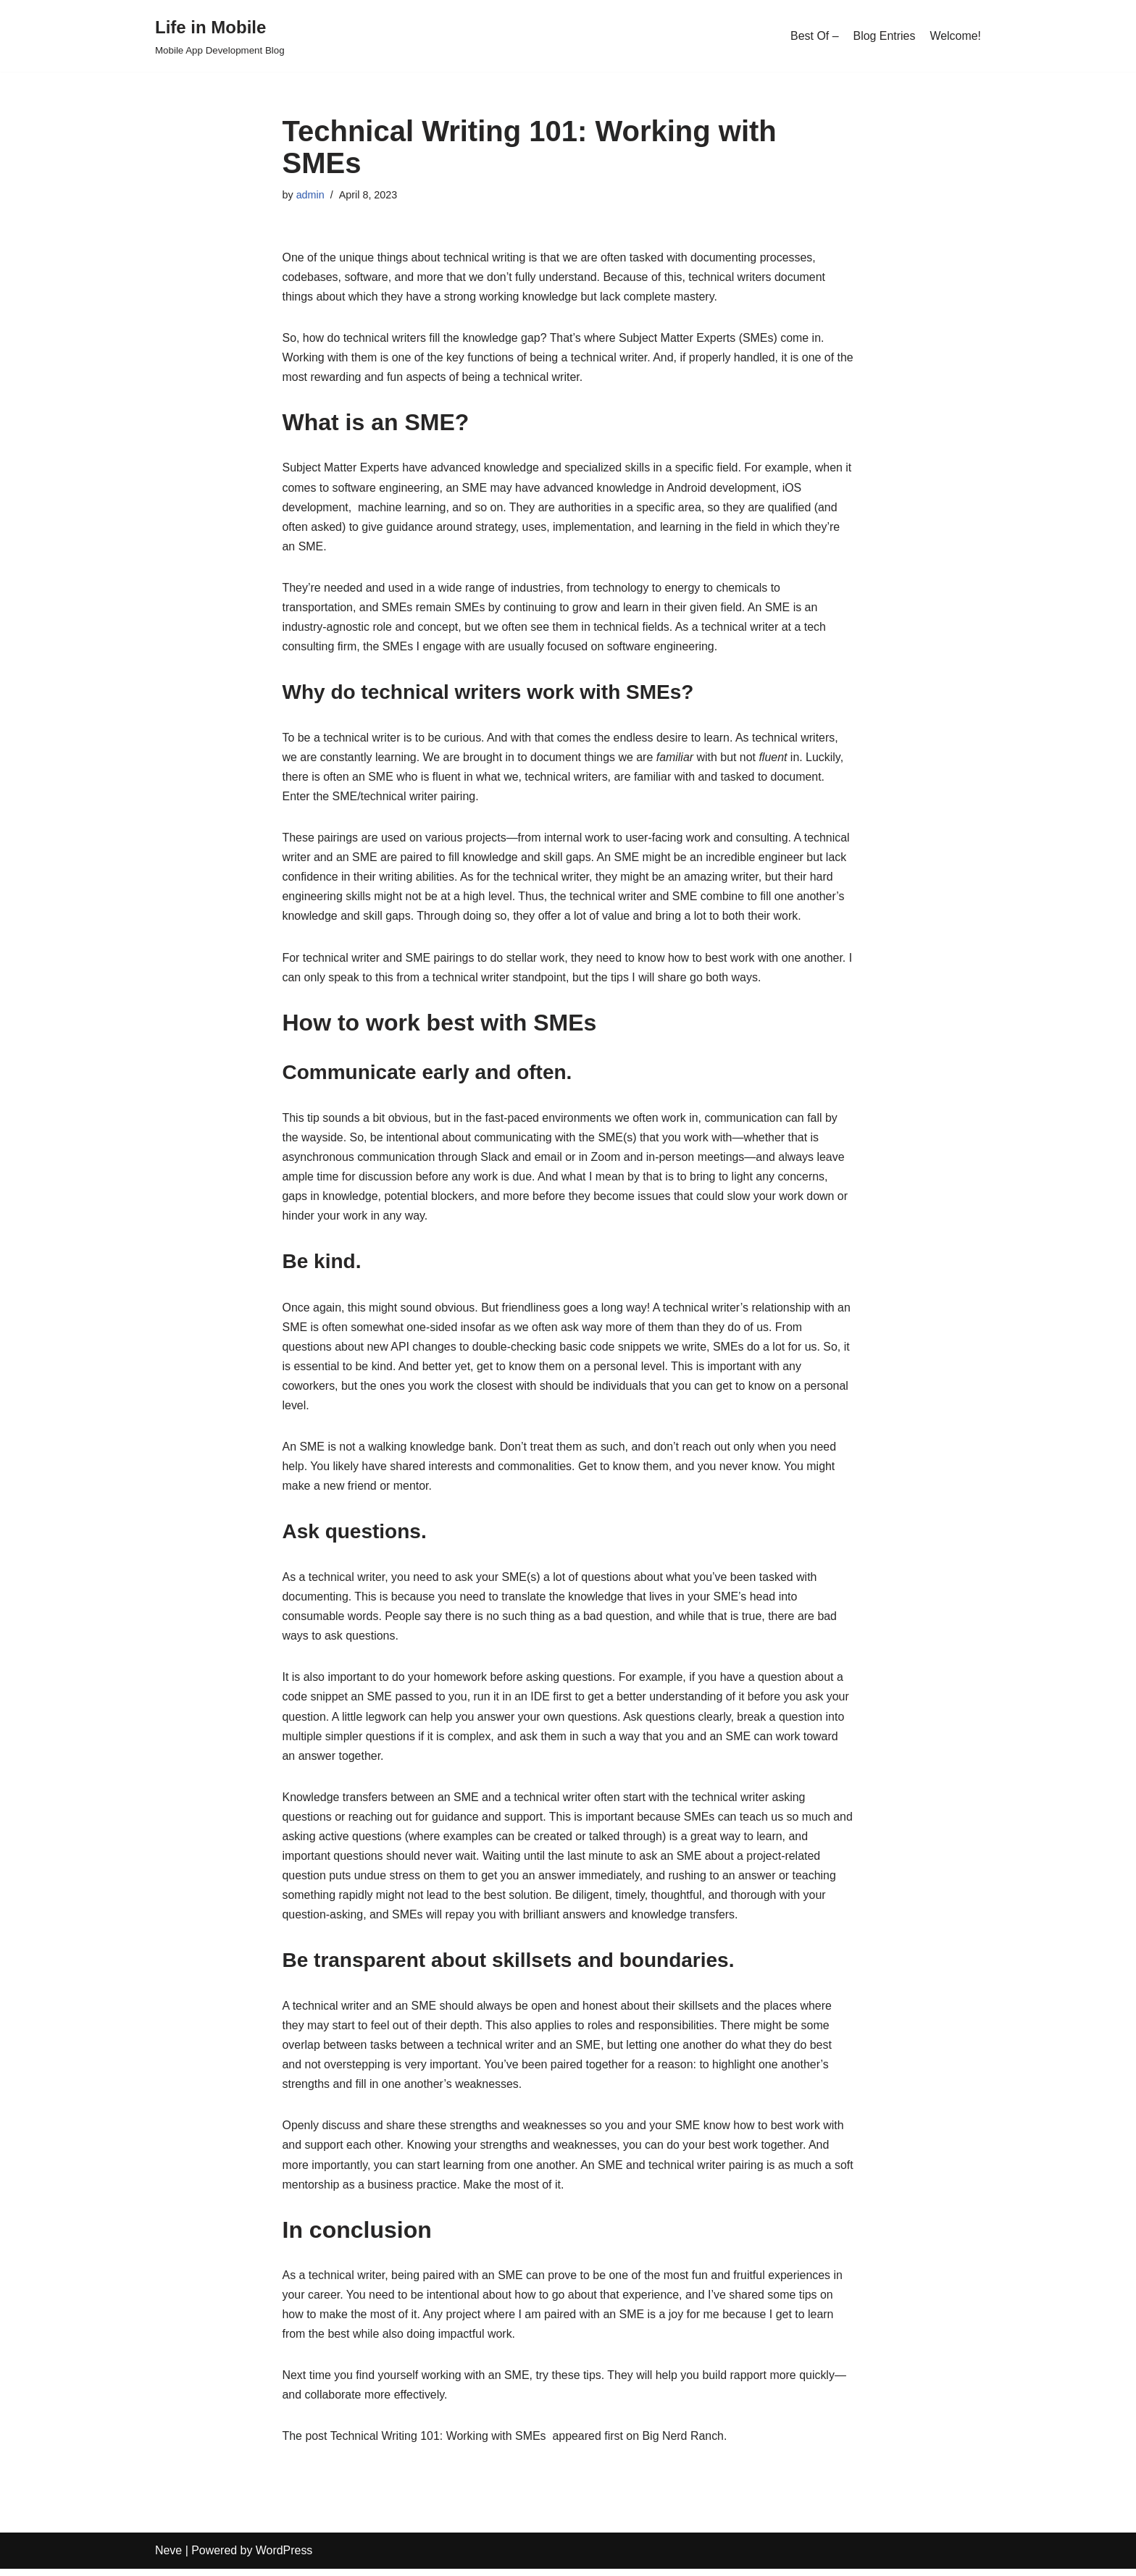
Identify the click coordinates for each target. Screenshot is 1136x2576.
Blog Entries (884, 36)
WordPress (284, 2558)
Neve (168, 2558)
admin (310, 195)
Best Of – (814, 36)
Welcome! (955, 36)
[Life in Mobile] (220, 36)
